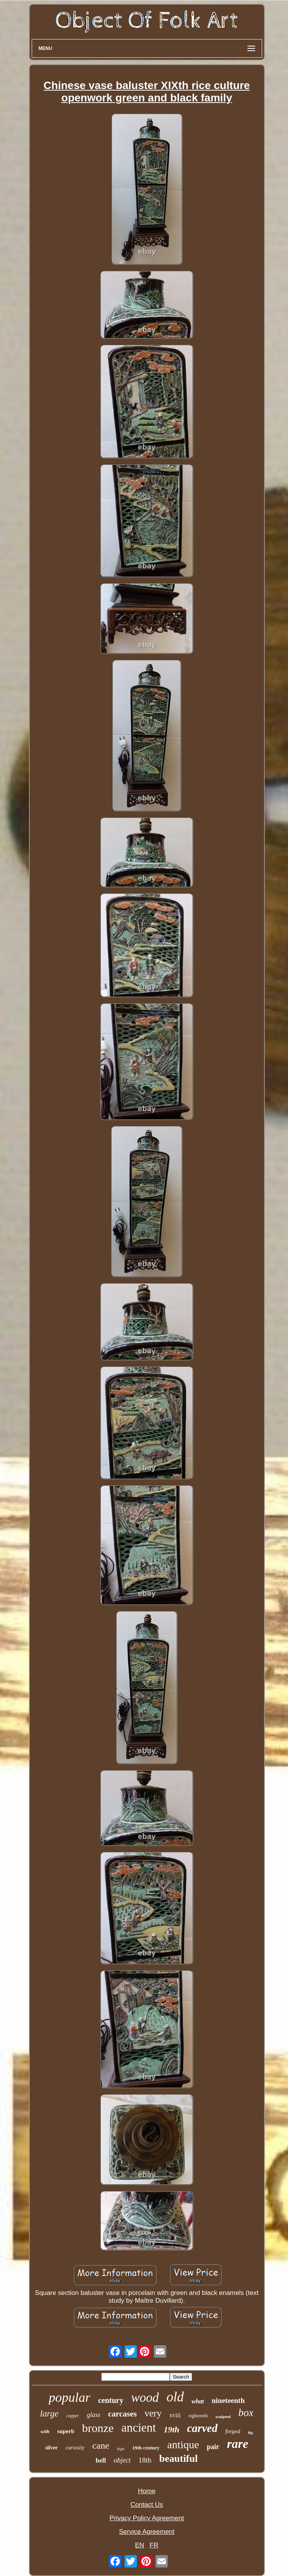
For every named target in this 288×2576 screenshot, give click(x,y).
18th (145, 2460)
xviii (175, 2415)
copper (72, 2415)
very (153, 2413)
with (45, 2431)
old (175, 2396)
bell (101, 2460)
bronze (98, 2428)
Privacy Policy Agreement (146, 2518)
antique (183, 2445)
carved (202, 2428)
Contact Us (146, 2504)
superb (65, 2431)
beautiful (178, 2458)
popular (69, 2397)
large (49, 2413)
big (250, 2432)
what (197, 2401)
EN (139, 2545)
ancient (138, 2427)
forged (232, 2431)
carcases (122, 2413)
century (111, 2400)
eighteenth (198, 2415)
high (121, 2448)
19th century (145, 2448)
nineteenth (228, 2400)
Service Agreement (147, 2531)
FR (154, 2545)
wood (145, 2397)
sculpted (222, 2416)
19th (171, 2429)
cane (100, 2446)
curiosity (75, 2448)
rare (237, 2444)
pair (213, 2447)
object (122, 2460)
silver (51, 2448)
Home (146, 2491)
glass (93, 2414)
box (246, 2412)
